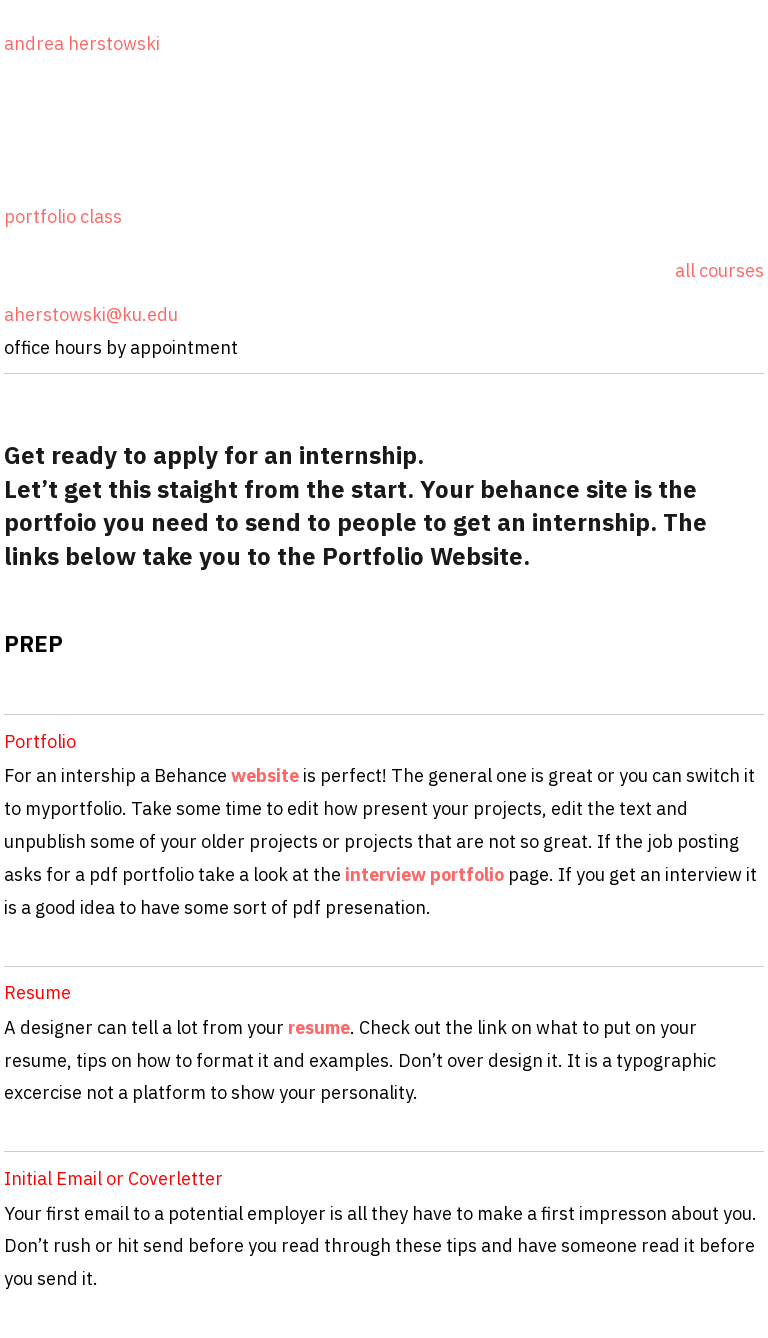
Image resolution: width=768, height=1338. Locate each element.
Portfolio (40, 741)
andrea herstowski (82, 43)
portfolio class (63, 216)
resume (319, 1027)
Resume (37, 992)
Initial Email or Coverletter (113, 1178)
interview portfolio (424, 874)
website (267, 775)
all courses (719, 270)
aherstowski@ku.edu (91, 314)
